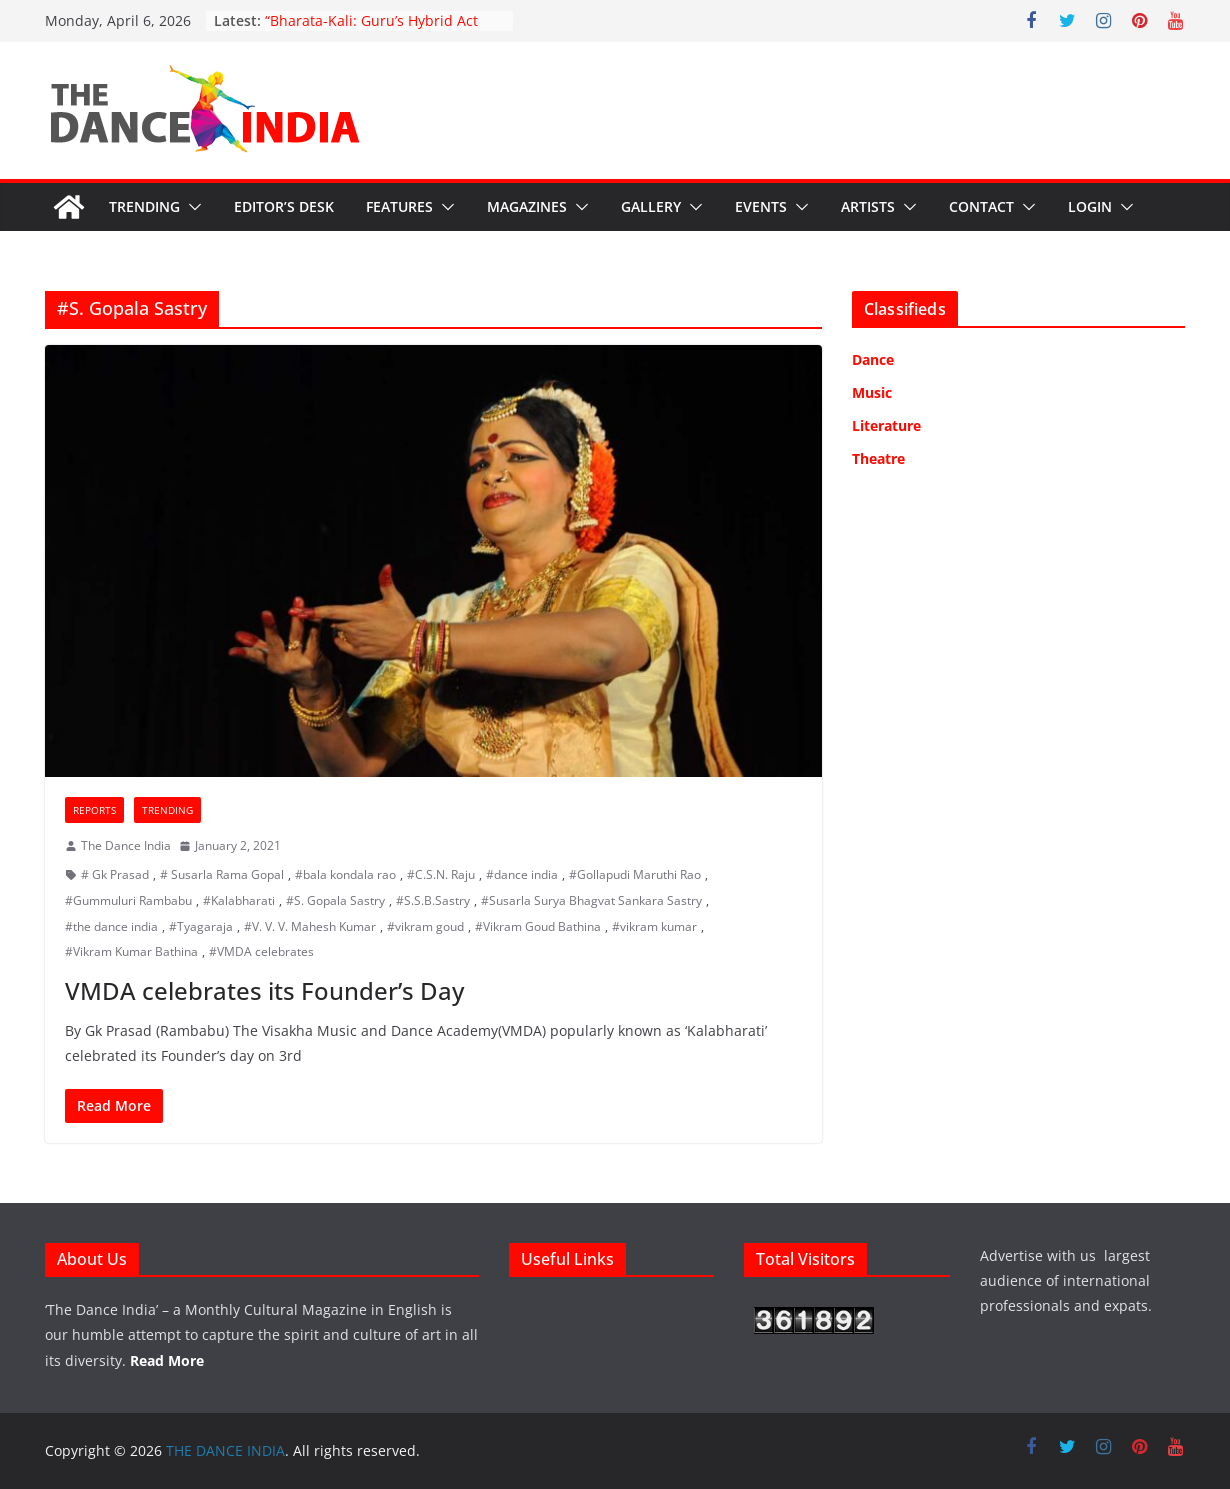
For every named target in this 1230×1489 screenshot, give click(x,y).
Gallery (651, 206)
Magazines (527, 206)
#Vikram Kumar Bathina (131, 951)
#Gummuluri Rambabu (128, 900)
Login (1090, 206)
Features (399, 206)
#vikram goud (425, 926)
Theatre (878, 458)
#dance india (522, 874)
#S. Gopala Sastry (335, 900)
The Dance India (126, 845)
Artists (868, 206)
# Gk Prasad (115, 874)
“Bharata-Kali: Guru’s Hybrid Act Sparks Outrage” (371, 30)
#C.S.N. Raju (441, 874)
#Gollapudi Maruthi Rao (635, 874)
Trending (144, 206)
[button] (191, 207)
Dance (873, 359)
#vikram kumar (654, 926)
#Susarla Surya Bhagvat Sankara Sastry (591, 900)
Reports (94, 810)
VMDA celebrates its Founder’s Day (264, 990)
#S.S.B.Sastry (433, 900)
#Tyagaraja (201, 926)
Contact (981, 206)
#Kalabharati (239, 900)
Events (761, 206)
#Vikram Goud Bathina (538, 926)
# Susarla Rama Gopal (222, 874)
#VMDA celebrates (261, 951)
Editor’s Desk (284, 206)
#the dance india (111, 926)
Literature (886, 425)
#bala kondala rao (345, 874)
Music (872, 392)
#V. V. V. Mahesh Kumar (310, 926)
